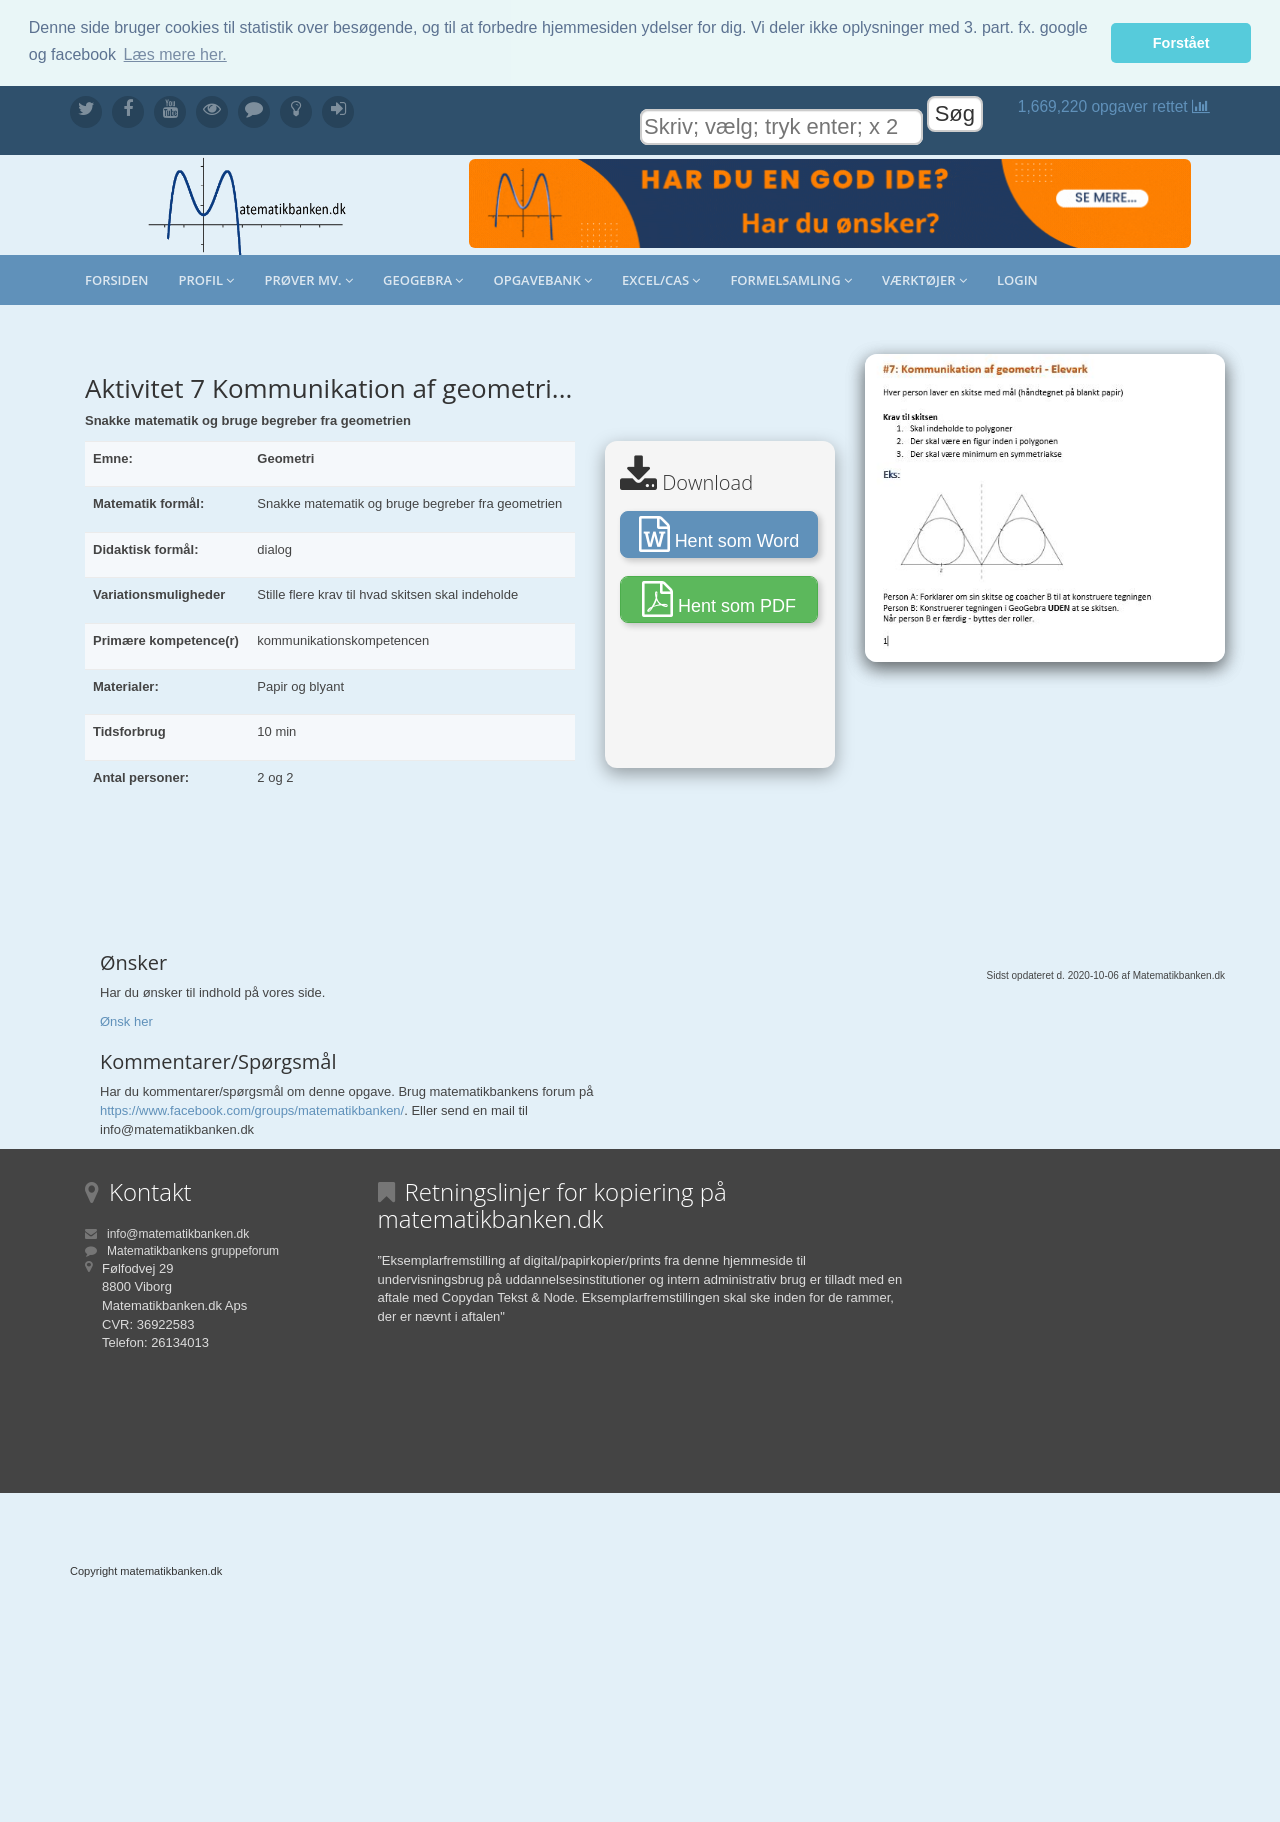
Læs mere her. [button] (175, 54)
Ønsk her (126, 1020)
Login (1017, 280)
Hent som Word (719, 533)
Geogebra (423, 280)
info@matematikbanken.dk (178, 1233)
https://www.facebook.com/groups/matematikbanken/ (252, 1110)
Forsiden (117, 280)
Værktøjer (924, 280)
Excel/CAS (661, 280)
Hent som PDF (719, 599)
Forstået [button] (1181, 43)
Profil (207, 280)
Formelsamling (791, 280)
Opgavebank (542, 280)
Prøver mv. (308, 280)
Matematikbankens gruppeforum (193, 1250)
